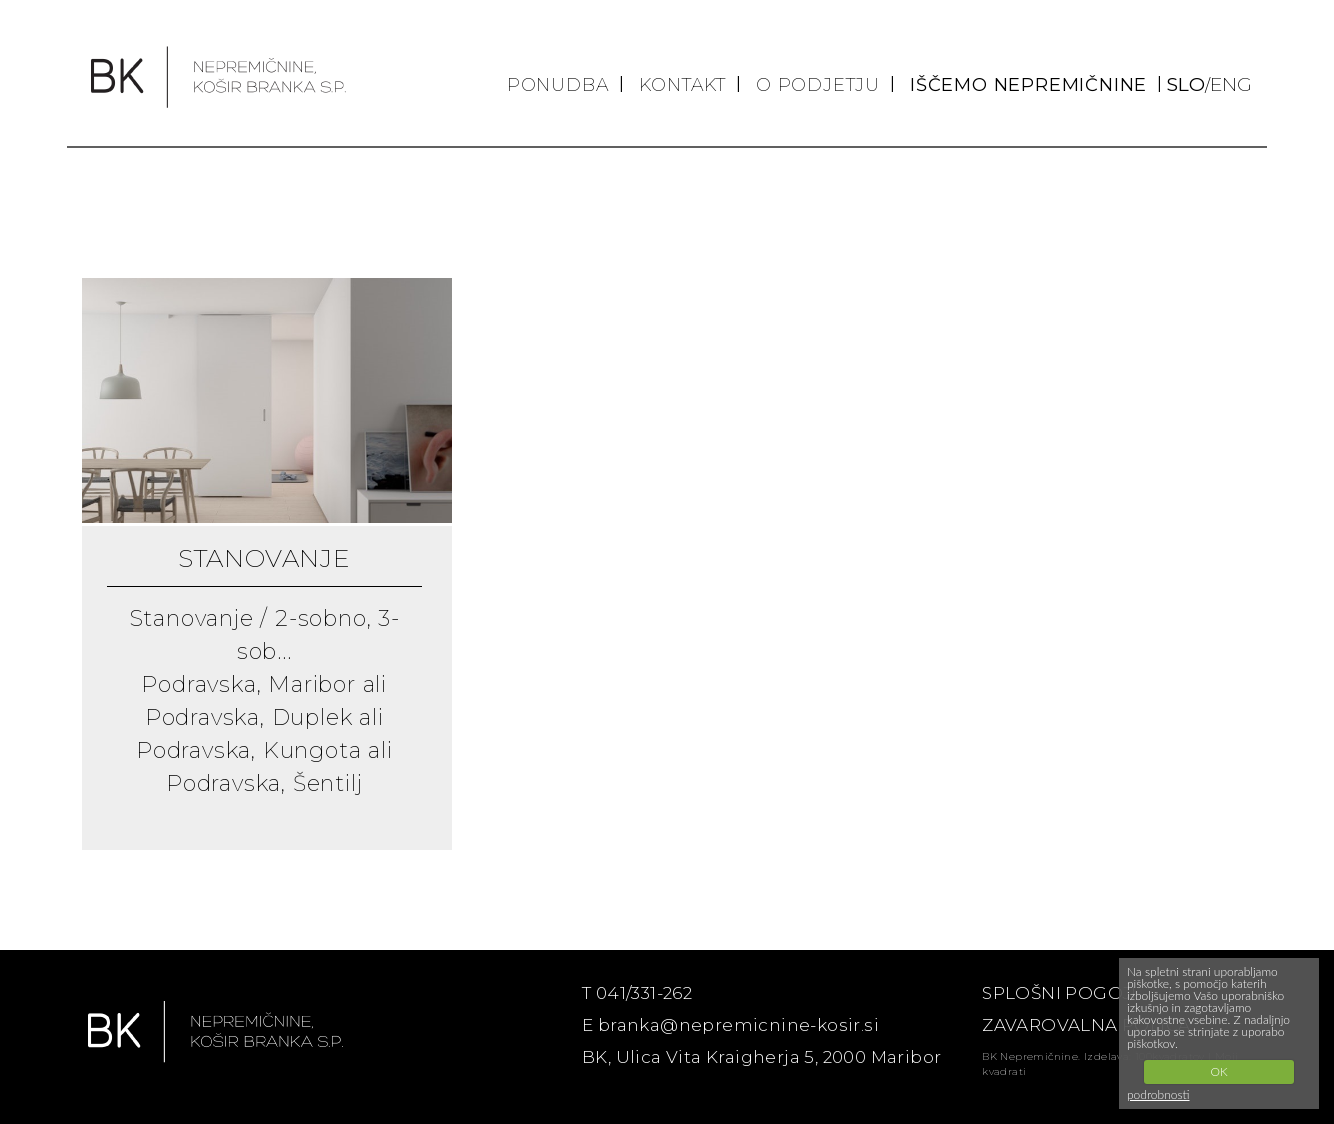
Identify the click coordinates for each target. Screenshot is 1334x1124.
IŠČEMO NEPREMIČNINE (1028, 85)
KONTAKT (682, 85)
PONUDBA (558, 85)
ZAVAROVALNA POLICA (1086, 1025)
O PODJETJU (818, 85)
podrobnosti (1158, 1094)
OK (1218, 1071)
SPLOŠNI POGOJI (1059, 993)
